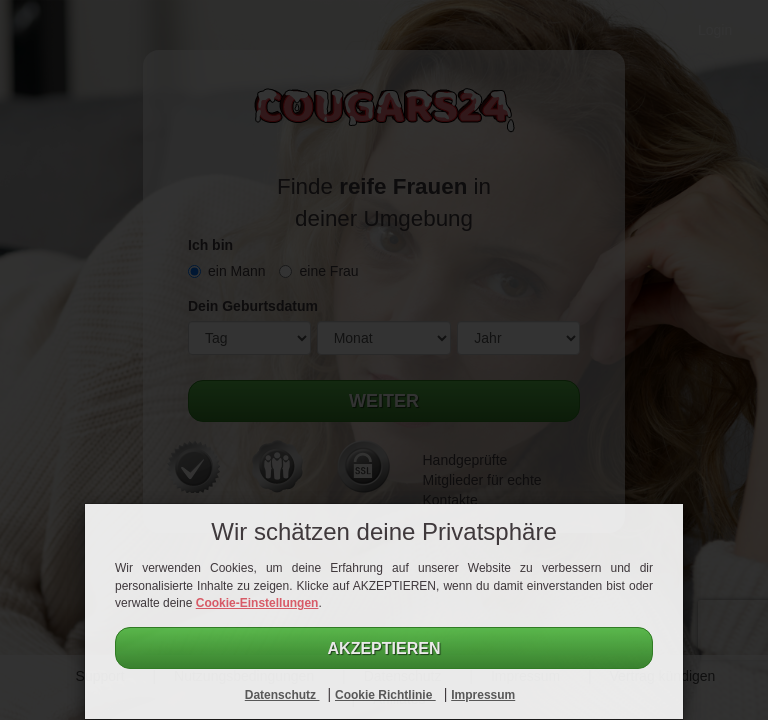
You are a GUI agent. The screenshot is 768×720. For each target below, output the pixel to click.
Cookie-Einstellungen (257, 603)
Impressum (483, 695)
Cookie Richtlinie (385, 695)
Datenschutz (282, 695)
